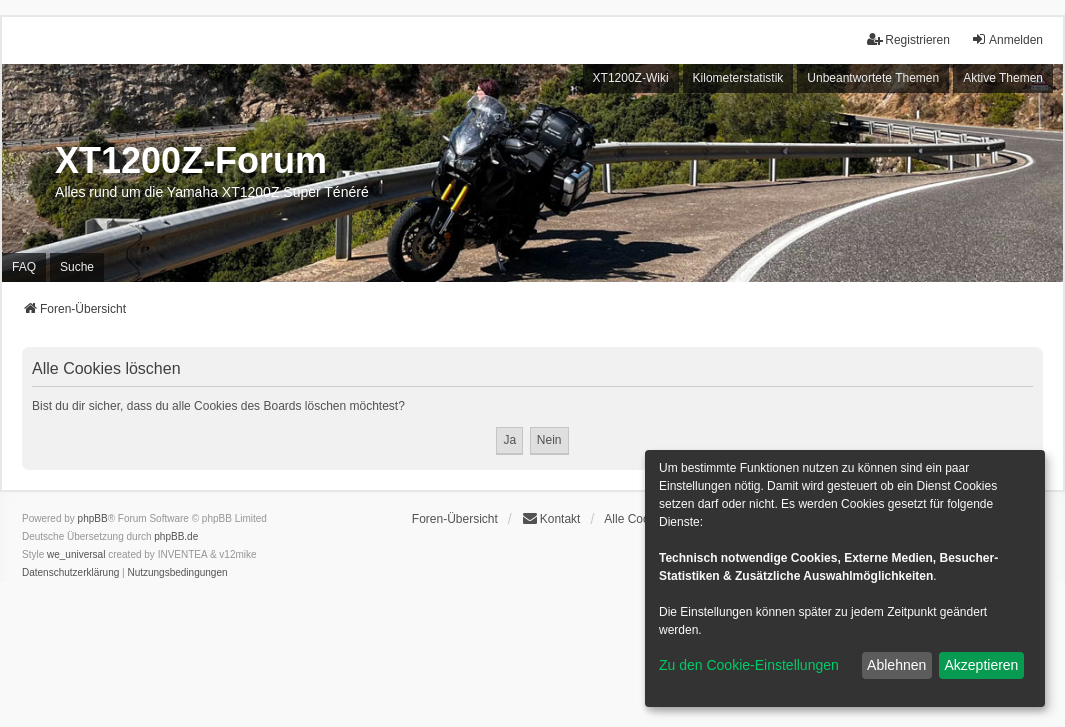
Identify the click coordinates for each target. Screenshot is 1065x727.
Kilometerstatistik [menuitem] (738, 78)
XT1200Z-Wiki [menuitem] (631, 78)
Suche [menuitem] (77, 267)
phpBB (93, 518)
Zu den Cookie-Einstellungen (749, 665)
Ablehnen (896, 665)
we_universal (76, 554)
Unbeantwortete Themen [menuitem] (873, 78)
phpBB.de (176, 536)
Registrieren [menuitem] (908, 39)
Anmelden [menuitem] (1007, 39)
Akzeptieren (981, 665)
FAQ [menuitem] (24, 267)
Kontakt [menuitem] (551, 518)
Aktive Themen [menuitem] (1003, 78)
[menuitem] (70, 573)
